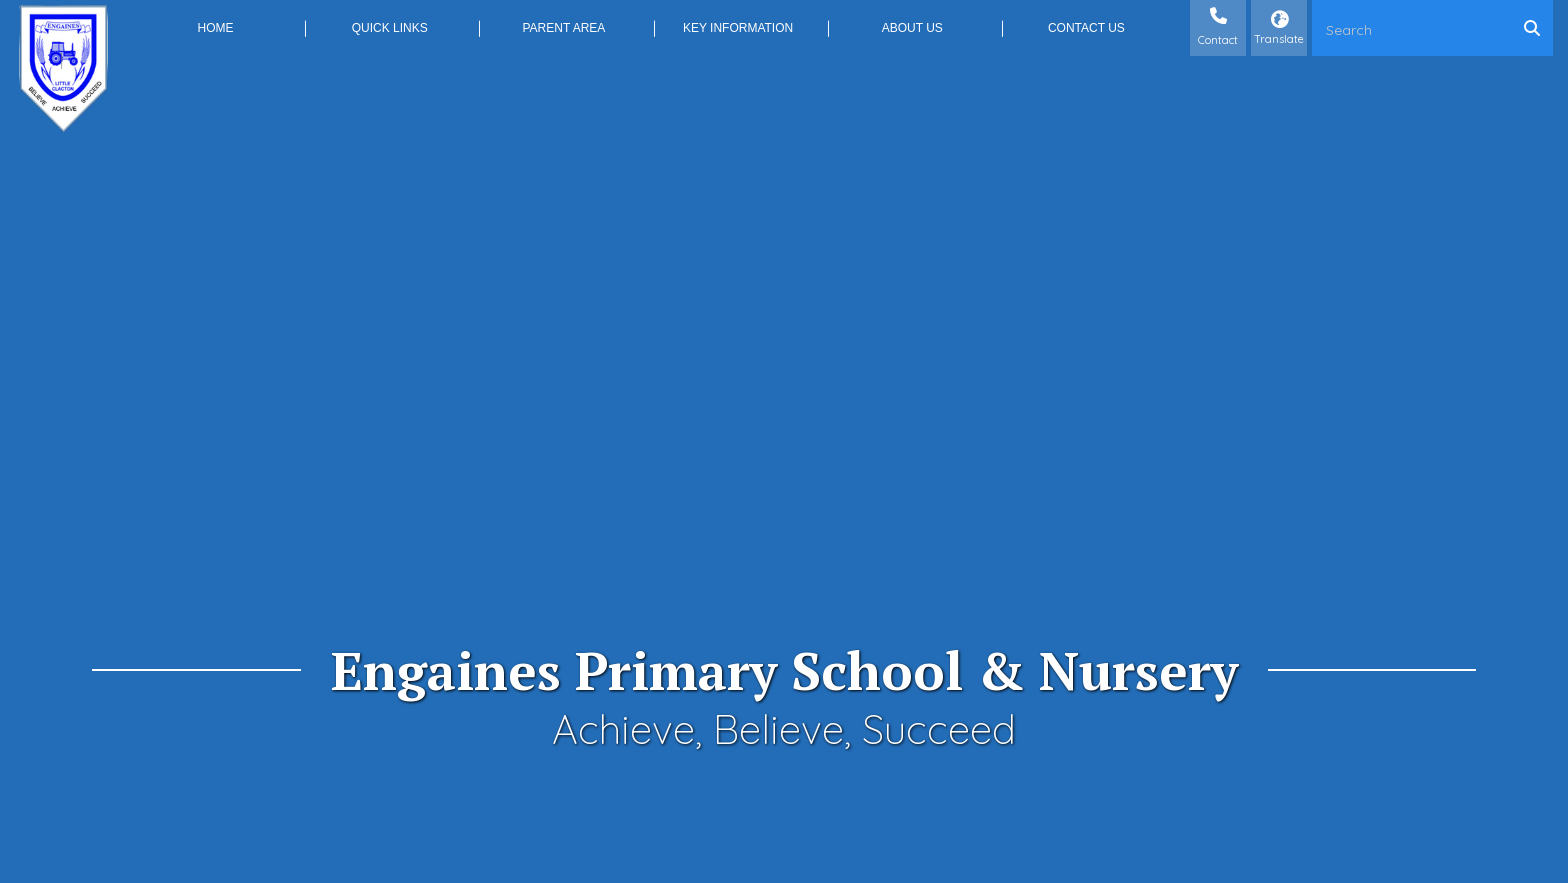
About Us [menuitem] (912, 28)
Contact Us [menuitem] (1086, 28)
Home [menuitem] (216, 28)
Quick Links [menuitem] (390, 28)
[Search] (1537, 28)
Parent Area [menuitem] (563, 28)
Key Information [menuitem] (738, 28)
